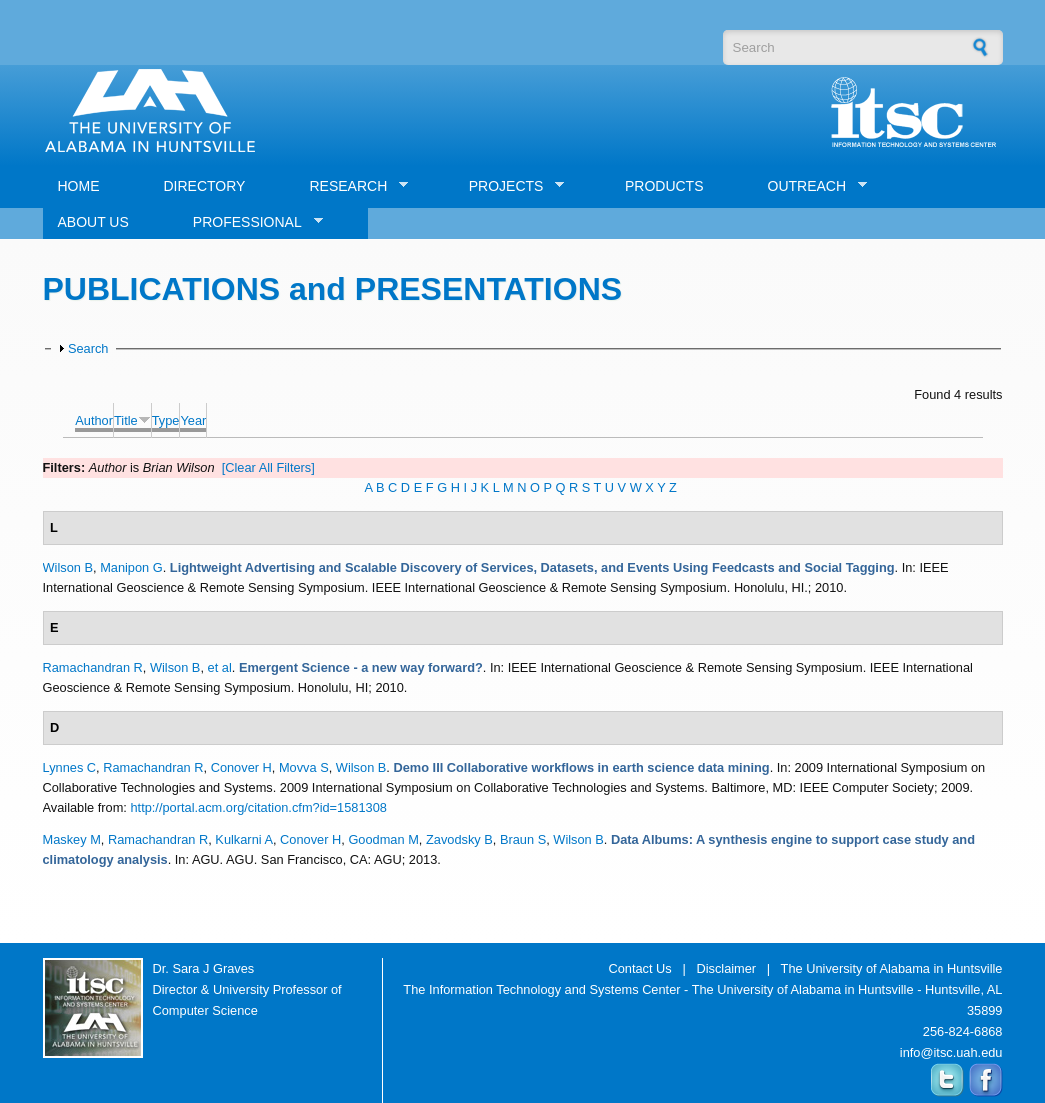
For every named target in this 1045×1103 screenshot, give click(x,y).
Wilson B (68, 567)
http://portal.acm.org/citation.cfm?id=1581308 (258, 807)
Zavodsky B (459, 839)
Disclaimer (726, 968)
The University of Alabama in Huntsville (892, 968)
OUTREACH (810, 186)
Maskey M (72, 839)
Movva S (304, 767)
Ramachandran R (93, 667)
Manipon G (131, 567)
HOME (79, 186)
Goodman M (383, 839)
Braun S (523, 839)
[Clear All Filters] (268, 467)
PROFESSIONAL (250, 222)
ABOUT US (93, 222)
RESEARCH (351, 186)
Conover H (241, 767)
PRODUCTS (664, 186)
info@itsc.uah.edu (951, 1052)
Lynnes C (70, 767)
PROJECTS (509, 186)
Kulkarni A (244, 839)
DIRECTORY (205, 186)
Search (88, 348)
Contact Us (639, 968)
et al (220, 667)
